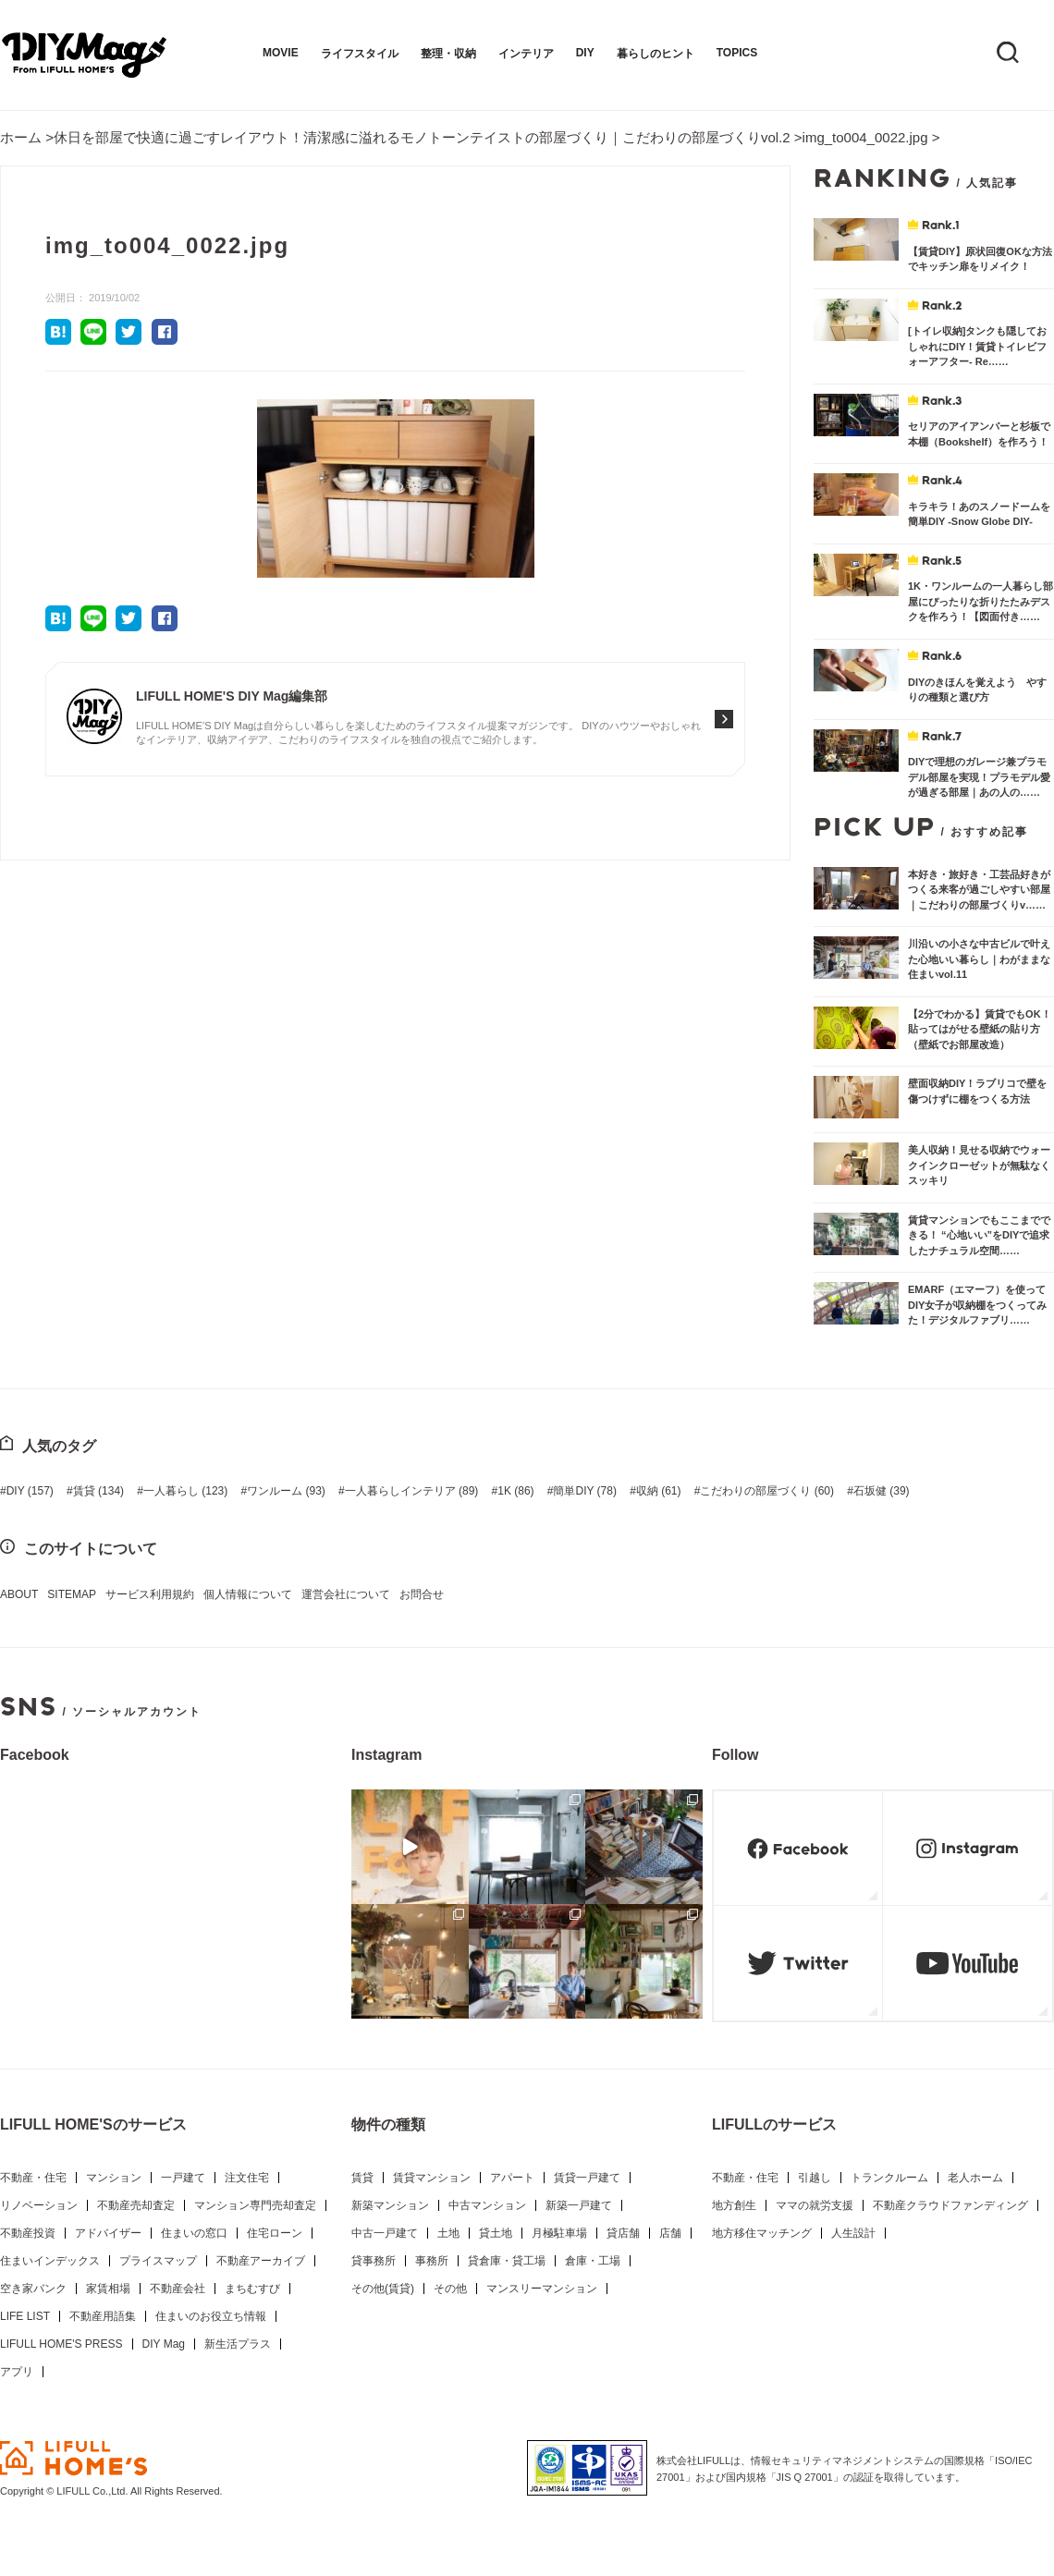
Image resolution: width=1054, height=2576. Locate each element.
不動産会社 (177, 2288)
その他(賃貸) (382, 2288)
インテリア (526, 53)
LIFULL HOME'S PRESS (61, 2344)
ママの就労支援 (814, 2205)
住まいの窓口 (194, 2233)
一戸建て (183, 2177)
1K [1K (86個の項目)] (515, 1490)
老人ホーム (975, 2177)
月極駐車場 (559, 2233)
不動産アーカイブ (260, 2260)
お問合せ (421, 1594)
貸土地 (495, 2233)
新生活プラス (237, 2344)
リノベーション (39, 2205)
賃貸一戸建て (587, 2177)
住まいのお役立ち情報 (210, 2316)
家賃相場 (108, 2288)
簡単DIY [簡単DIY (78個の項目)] (584, 1490)
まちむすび (252, 2288)
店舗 (670, 2233)
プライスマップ (158, 2260)
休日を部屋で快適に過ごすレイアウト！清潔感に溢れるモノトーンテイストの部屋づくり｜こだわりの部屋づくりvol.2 (422, 137)
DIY (585, 52)
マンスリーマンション (541, 2288)
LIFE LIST (25, 2316)
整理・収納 (448, 53)
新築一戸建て (578, 2205)
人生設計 (853, 2233)
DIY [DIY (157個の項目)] (30, 1490)
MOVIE (281, 52)
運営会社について (345, 1594)
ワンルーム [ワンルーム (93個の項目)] (286, 1490)
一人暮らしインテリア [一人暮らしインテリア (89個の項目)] (412, 1490)
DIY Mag (163, 2344)
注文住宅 (247, 2177)
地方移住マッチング (762, 2233)
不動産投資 (27, 2233)
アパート (512, 2177)
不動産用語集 (102, 2316)
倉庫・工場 (592, 2260)
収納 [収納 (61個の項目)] (658, 1490)
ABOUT (19, 1594)
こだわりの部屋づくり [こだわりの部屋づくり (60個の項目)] (767, 1490)
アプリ (16, 2371)
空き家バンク (33, 2288)
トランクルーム (889, 2177)
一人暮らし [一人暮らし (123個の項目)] (185, 1490)
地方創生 (734, 2205)
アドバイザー (108, 2233)
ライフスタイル (359, 53)
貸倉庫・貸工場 (506, 2260)
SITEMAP (71, 1594)
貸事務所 (373, 2260)
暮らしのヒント (655, 53)
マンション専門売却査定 (255, 2205)
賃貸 (362, 2177)
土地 (448, 2233)
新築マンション (390, 2205)
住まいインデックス (50, 2260)
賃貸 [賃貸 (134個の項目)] (98, 1490)
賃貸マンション (432, 2177)
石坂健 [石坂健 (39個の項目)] (881, 1490)
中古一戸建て (384, 2233)
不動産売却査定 (136, 2205)
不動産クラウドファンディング (950, 2205)
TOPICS (737, 52)
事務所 (431, 2260)
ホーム (21, 137)
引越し (814, 2177)
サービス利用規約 (149, 1594)
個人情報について (247, 1594)
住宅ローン (274, 2233)
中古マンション (487, 2205)
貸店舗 (623, 2233)
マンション (113, 2177)
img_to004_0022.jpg (865, 137)
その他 (450, 2288)
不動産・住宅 (33, 2177)
